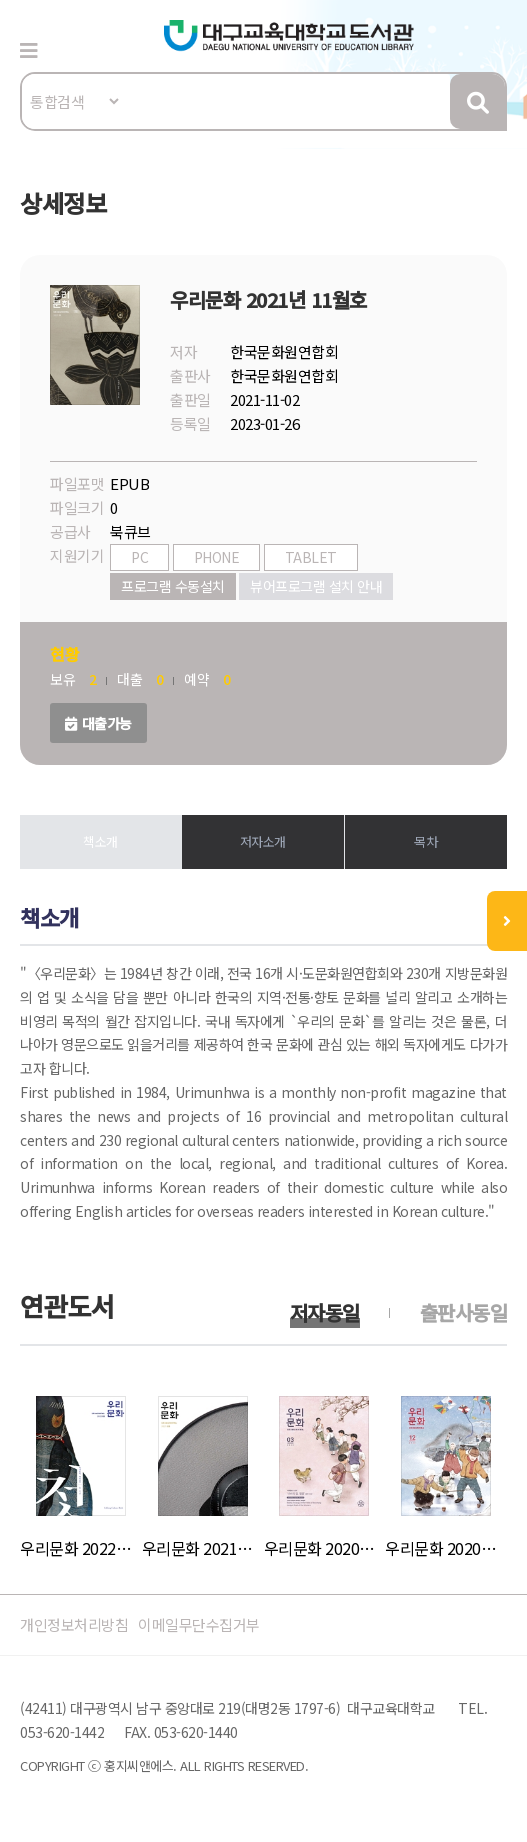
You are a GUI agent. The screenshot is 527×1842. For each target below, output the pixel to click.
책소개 (100, 841)
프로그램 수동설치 (173, 586)
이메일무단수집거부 (199, 1624)
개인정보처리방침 (74, 1624)
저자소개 (263, 841)
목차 (425, 841)
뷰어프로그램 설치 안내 (316, 586)
